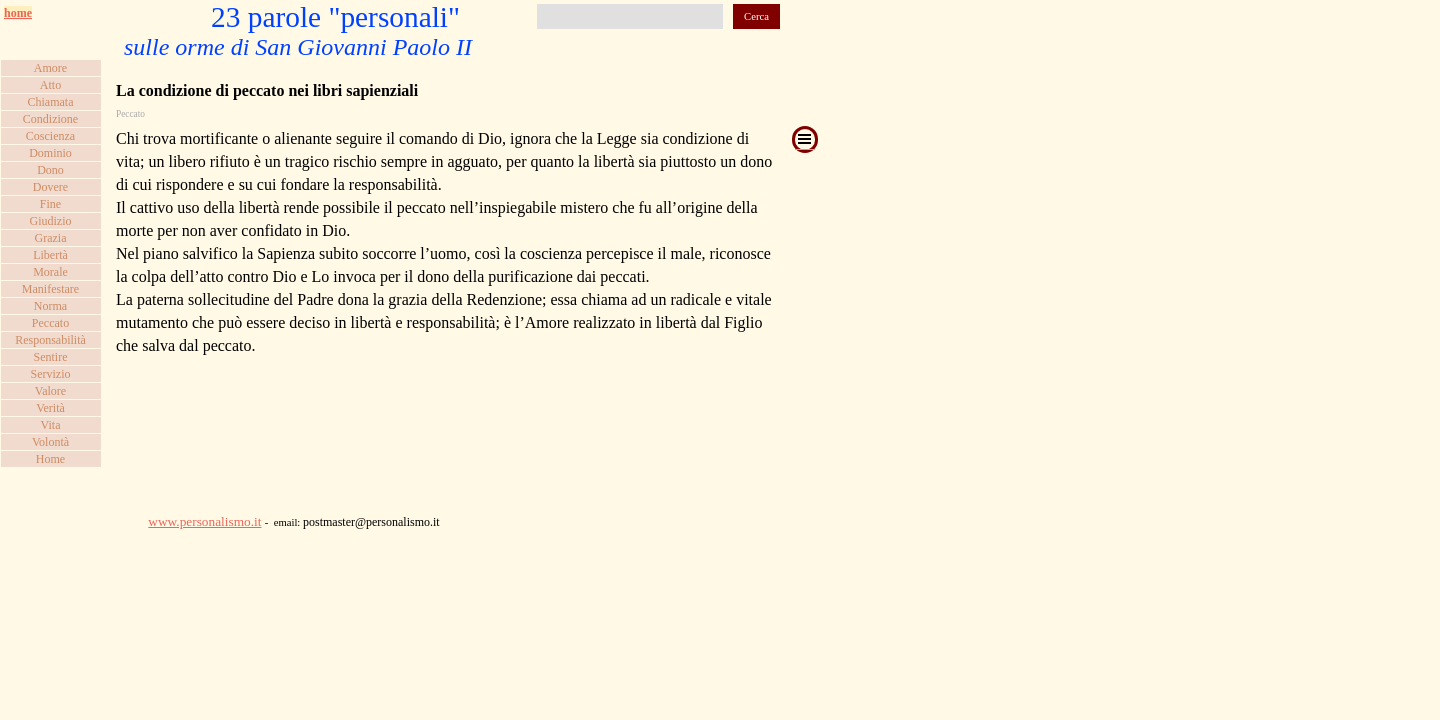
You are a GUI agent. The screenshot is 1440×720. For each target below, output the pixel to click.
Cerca (756, 16)
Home (50, 459)
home (18, 13)
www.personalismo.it (204, 521)
